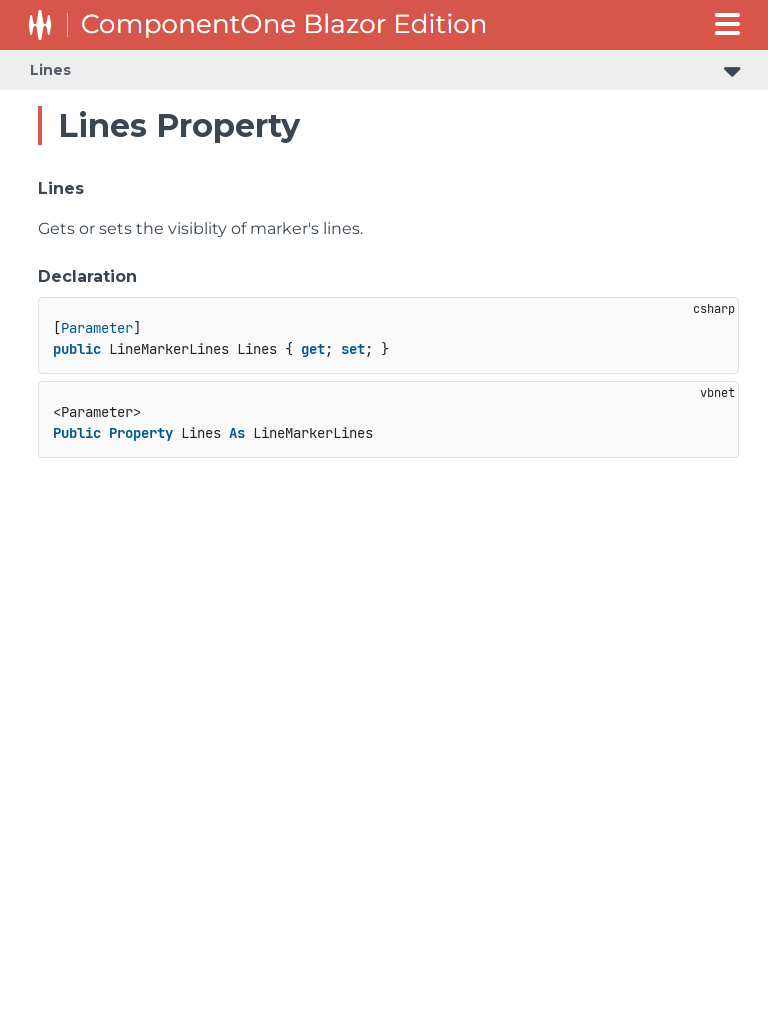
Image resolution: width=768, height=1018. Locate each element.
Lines (50, 70)
